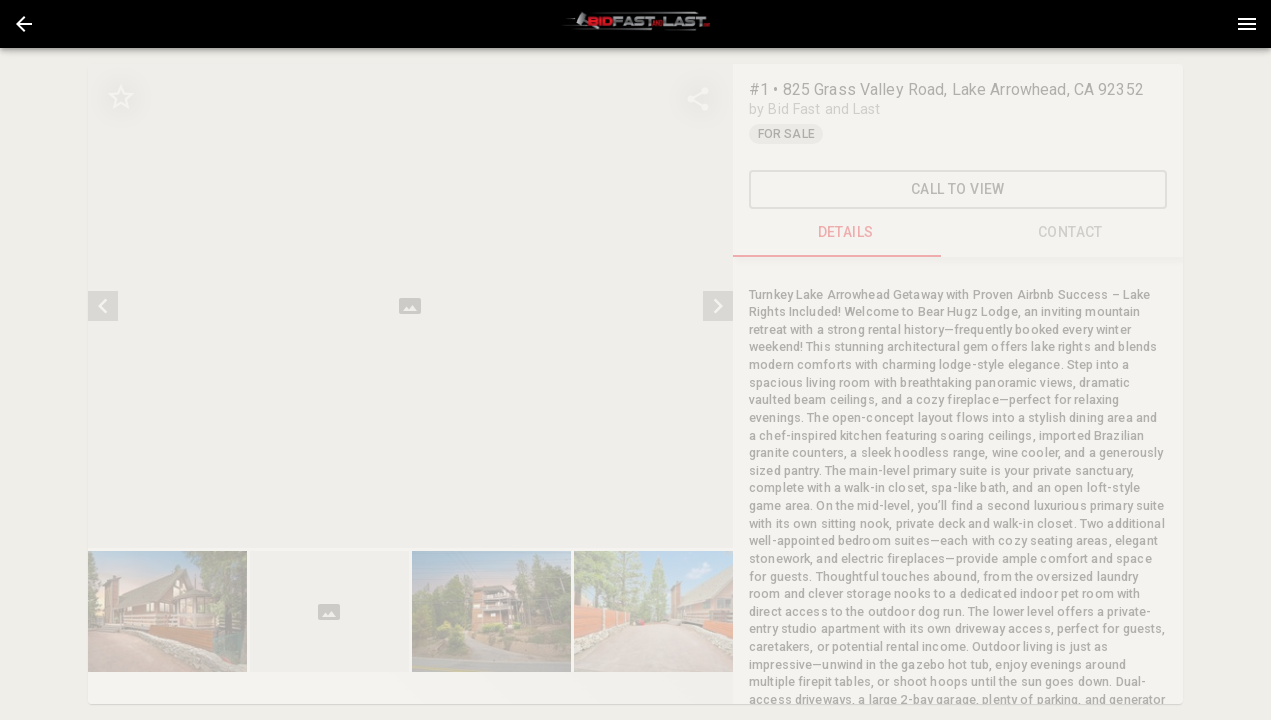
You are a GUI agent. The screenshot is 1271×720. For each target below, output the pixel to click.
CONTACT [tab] (1070, 233)
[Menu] (1247, 24)
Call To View (958, 189)
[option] (410, 306)
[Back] (24, 24)
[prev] (103, 306)
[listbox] (410, 306)
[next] (718, 306)
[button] (24, 24)
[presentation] (636, 24)
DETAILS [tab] (845, 233)
